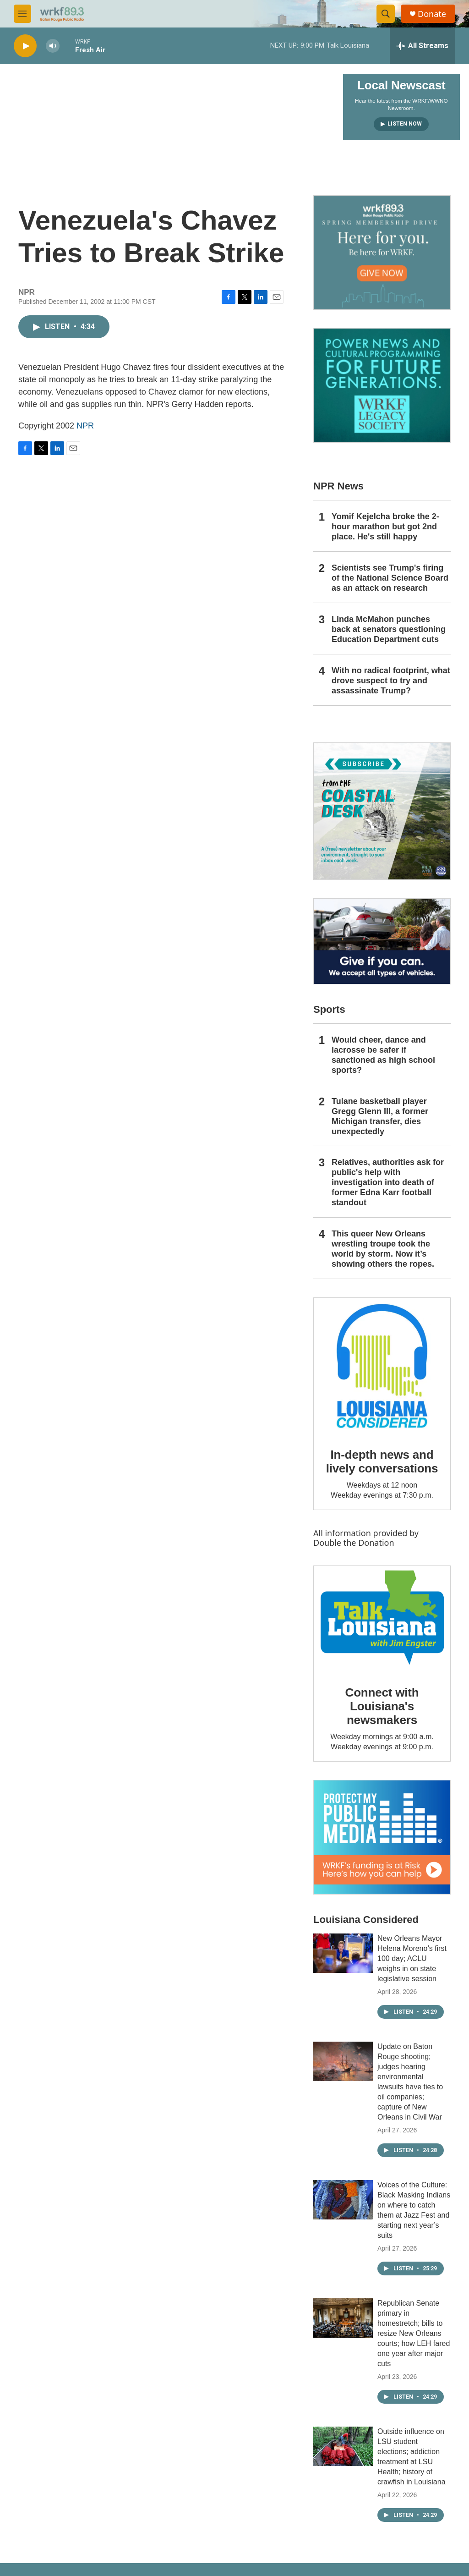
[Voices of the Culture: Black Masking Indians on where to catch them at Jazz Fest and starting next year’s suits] (343, 2199)
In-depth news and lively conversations (382, 1461)
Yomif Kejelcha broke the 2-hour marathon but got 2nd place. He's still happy (385, 526)
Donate (432, 14)
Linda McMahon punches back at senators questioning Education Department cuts (389, 629)
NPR (85, 425)
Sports (329, 1009)
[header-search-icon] (385, 14)
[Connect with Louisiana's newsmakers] (382, 1619)
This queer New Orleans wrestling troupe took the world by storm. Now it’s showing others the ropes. (383, 1249)
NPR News (338, 486)
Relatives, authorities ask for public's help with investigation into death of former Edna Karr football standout (388, 1182)
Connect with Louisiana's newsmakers (382, 1706)
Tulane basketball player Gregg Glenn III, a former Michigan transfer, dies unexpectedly (380, 1116)
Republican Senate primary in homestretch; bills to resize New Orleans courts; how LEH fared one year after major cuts (413, 2333)
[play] (25, 46)
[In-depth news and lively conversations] (382, 1366)
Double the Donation (353, 1542)
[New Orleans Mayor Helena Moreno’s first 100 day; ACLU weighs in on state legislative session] (343, 1953)
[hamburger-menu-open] (22, 14)
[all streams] (422, 45)
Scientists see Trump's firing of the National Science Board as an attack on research (390, 578)
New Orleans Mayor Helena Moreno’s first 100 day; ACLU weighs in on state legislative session (412, 1958)
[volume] (52, 46)
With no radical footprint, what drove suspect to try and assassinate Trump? (391, 680)
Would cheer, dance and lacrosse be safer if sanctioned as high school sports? (383, 1055)
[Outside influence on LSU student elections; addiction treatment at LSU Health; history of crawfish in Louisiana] (343, 2446)
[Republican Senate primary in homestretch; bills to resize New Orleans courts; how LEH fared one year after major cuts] (343, 2318)
